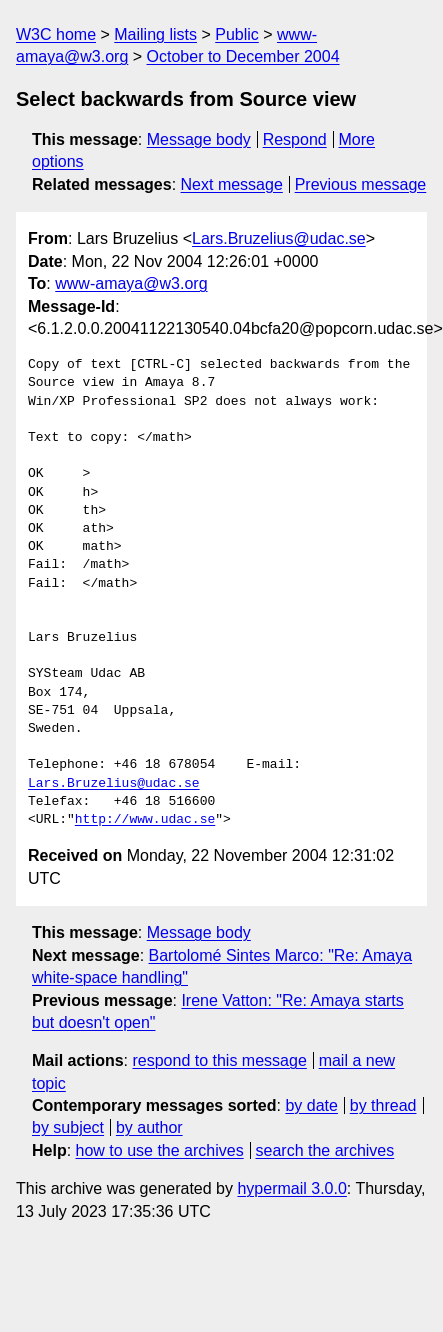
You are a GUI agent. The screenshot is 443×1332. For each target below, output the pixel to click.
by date (311, 1105)
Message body (199, 139)
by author (149, 1127)
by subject (68, 1127)
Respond (295, 139)
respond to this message (219, 1060)
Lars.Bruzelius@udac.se (279, 238)
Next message (232, 184)
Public (237, 34)
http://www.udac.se (145, 820)
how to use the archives (160, 1150)
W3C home (56, 34)
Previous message (361, 184)
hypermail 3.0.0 (291, 1188)
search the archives (325, 1150)
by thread (383, 1105)
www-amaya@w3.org (131, 283)
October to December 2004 (243, 56)
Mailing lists (155, 34)
